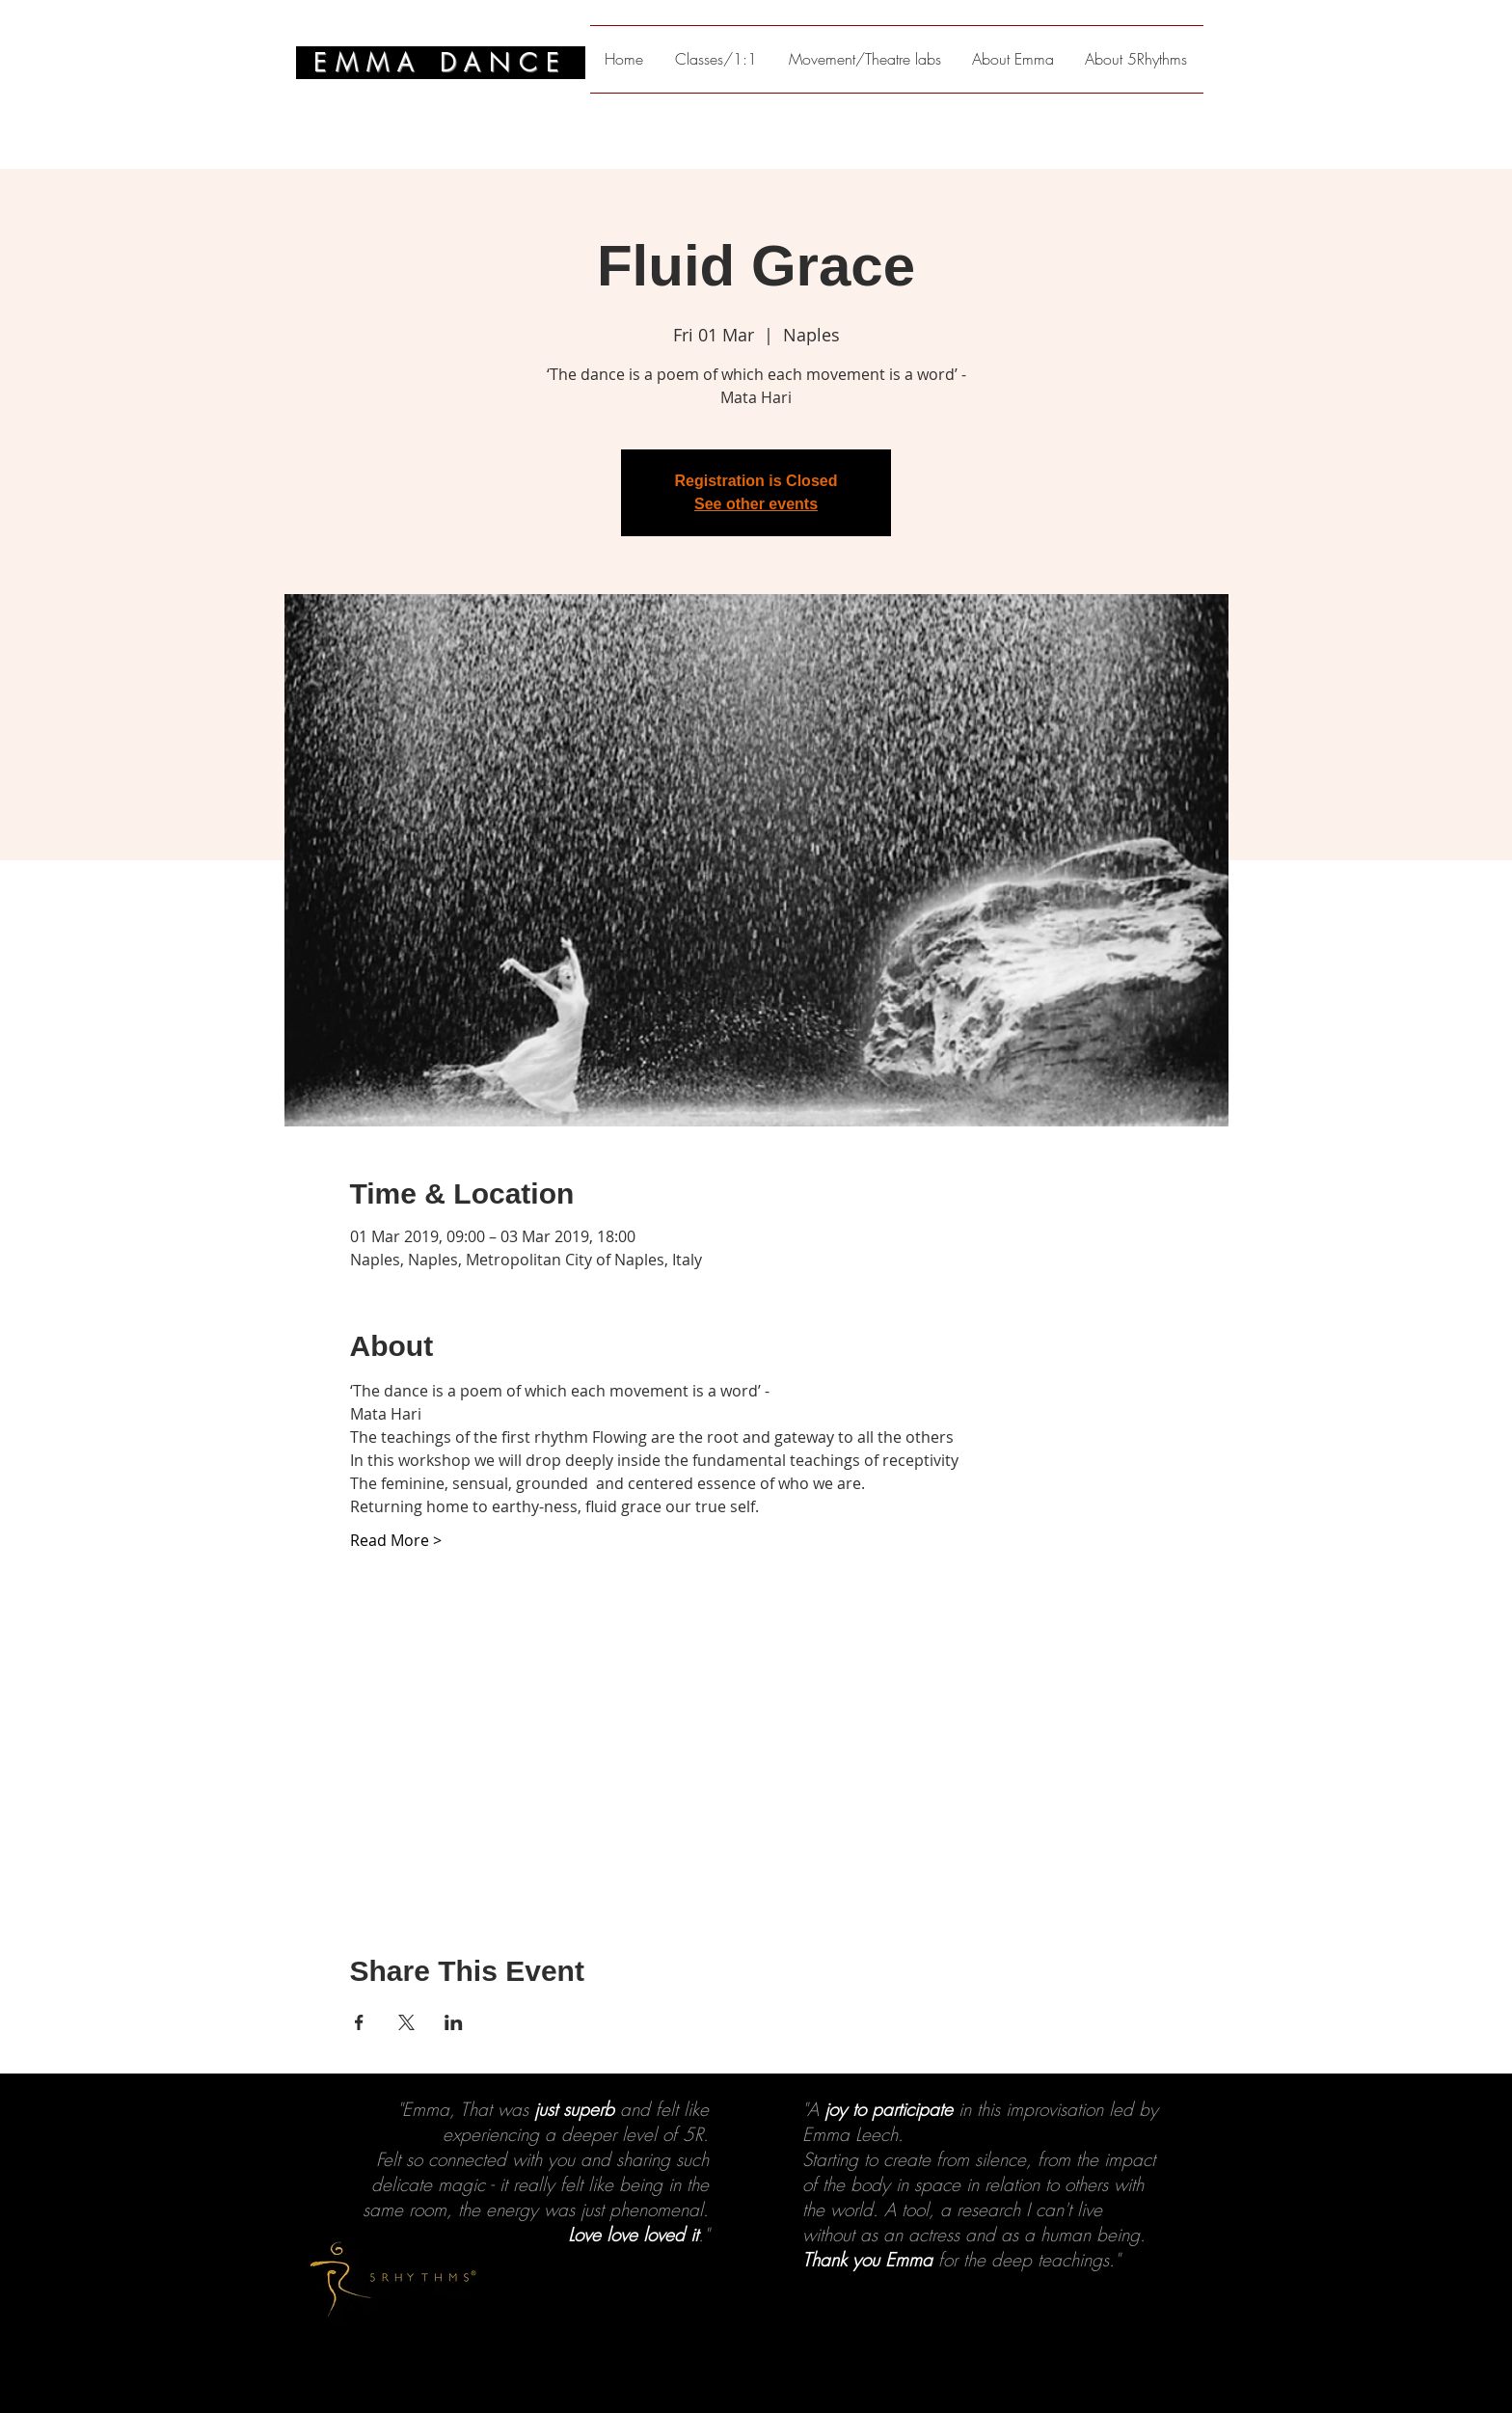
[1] (730, 2365)
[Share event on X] (406, 2022)
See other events (756, 504)
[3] (765, 2365)
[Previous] (108, 2243)
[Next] (1403, 2243)
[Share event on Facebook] (359, 2022)
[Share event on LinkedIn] (454, 2022)
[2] (747, 2365)
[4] (782, 2365)
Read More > (396, 1540)
